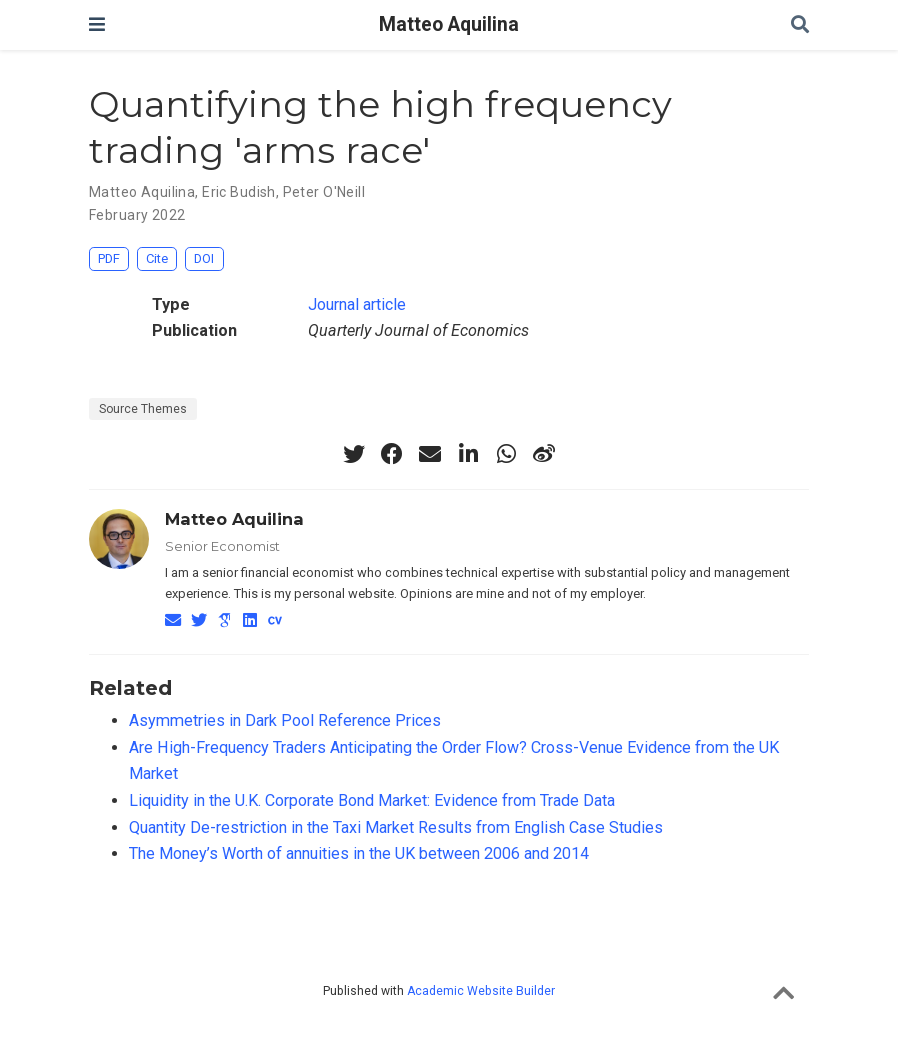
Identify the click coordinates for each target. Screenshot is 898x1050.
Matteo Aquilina (449, 24)
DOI (204, 258)
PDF (109, 258)
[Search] (800, 25)
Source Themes (143, 409)
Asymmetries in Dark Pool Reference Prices (285, 720)
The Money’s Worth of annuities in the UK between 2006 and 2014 (359, 853)
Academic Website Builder (481, 991)
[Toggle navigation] (97, 24)
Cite (157, 258)
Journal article (357, 304)
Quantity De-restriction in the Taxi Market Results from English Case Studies (396, 827)
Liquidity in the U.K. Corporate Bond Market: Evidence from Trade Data (372, 800)
